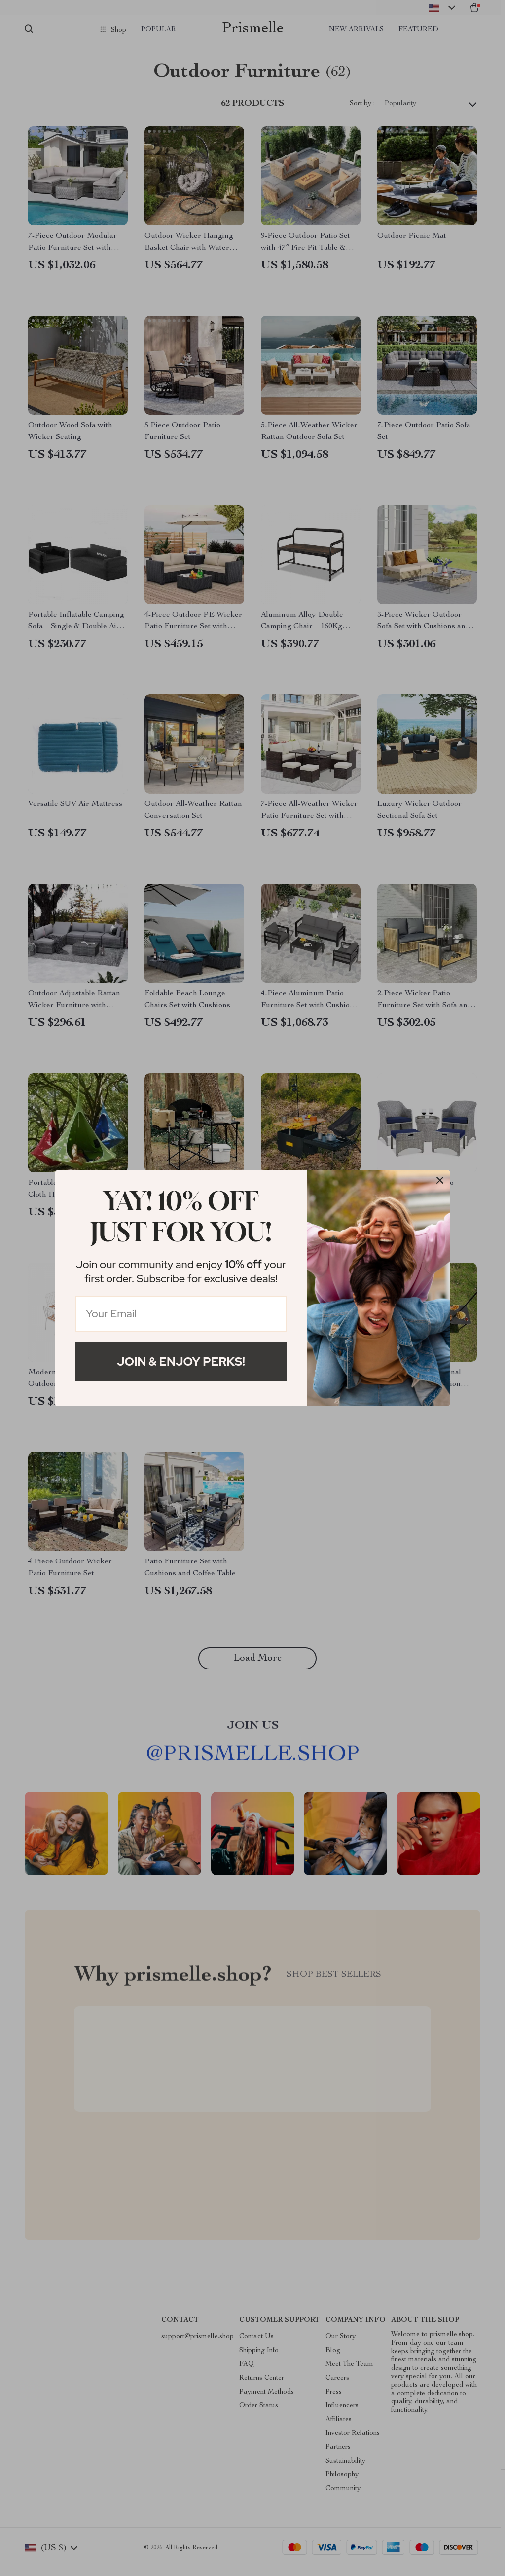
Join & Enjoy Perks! (181, 1361)
